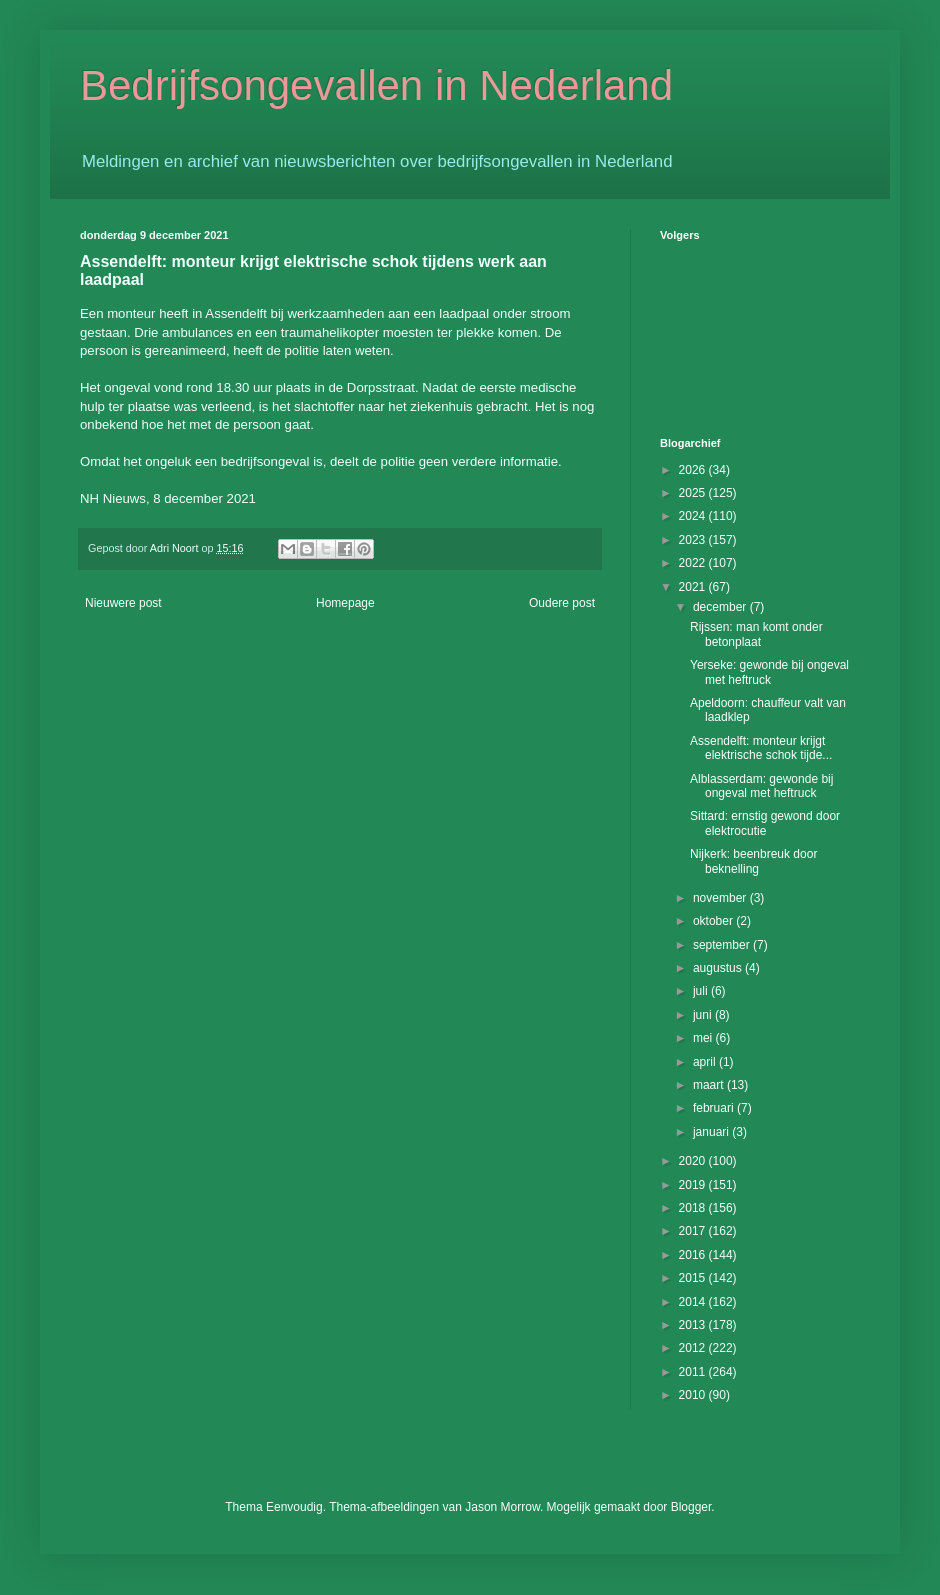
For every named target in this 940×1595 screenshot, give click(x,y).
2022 (694, 563)
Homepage (345, 603)
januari (712, 1132)
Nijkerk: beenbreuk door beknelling (753, 861)
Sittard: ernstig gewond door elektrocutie (765, 823)
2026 (694, 470)
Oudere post (562, 603)
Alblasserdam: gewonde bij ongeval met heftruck (761, 786)
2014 (694, 1302)
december (721, 607)
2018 (694, 1208)
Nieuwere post (123, 603)
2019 (694, 1185)
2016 (694, 1255)
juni (704, 1015)
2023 (694, 540)
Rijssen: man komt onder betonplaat (756, 634)
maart (710, 1085)
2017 (694, 1231)
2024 (694, 516)
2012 (694, 1348)
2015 (694, 1278)
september (723, 945)
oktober (714, 921)
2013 (694, 1325)
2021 (694, 587)
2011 (694, 1372)
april (706, 1062)
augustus (719, 968)
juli (702, 991)
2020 (694, 1161)
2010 (694, 1395)
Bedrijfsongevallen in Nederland (376, 85)
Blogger (691, 1507)
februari (715, 1108)
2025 (694, 493)
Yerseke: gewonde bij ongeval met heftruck (769, 672)
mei (704, 1038)
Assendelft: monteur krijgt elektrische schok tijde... (761, 748)
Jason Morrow (502, 1507)
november (721, 898)
